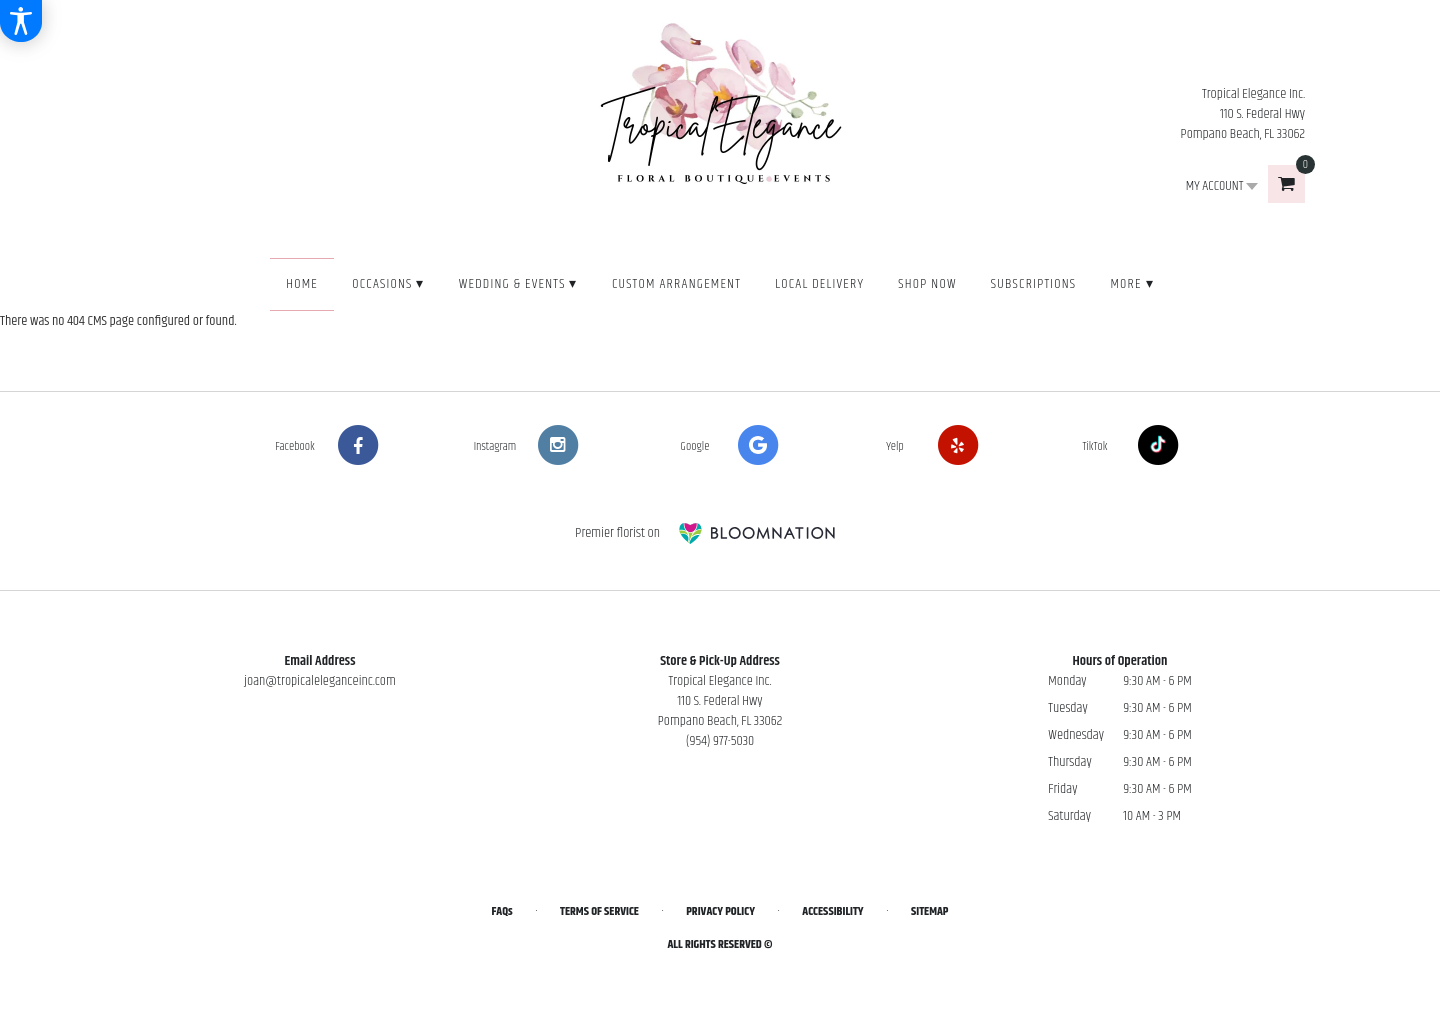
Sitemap (929, 911)
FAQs (502, 911)
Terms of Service (599, 911)
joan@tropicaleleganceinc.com (320, 681)
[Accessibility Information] (21, 21)
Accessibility (832, 911)
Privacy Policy (720, 911)
